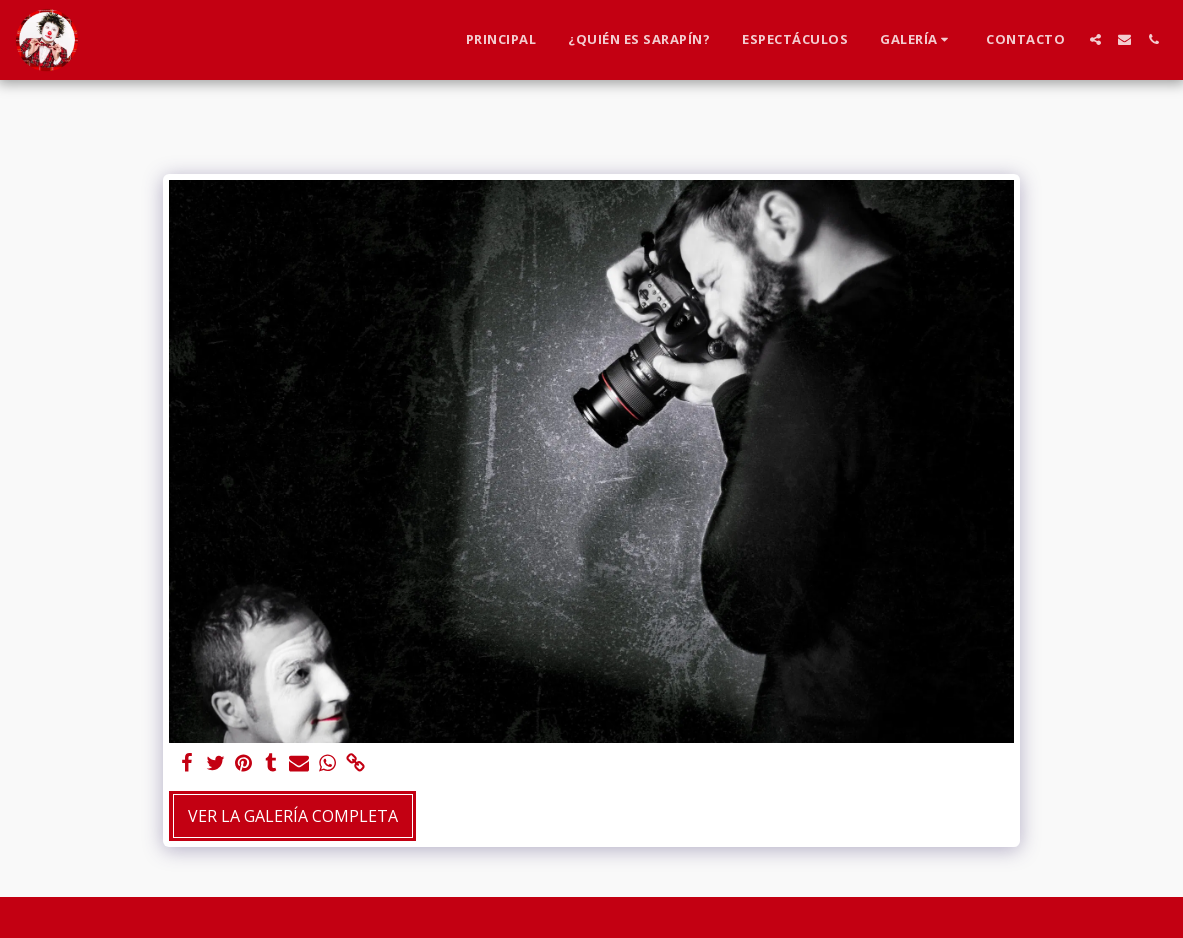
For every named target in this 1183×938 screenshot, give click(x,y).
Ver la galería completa (293, 816)
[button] (917, 40)
